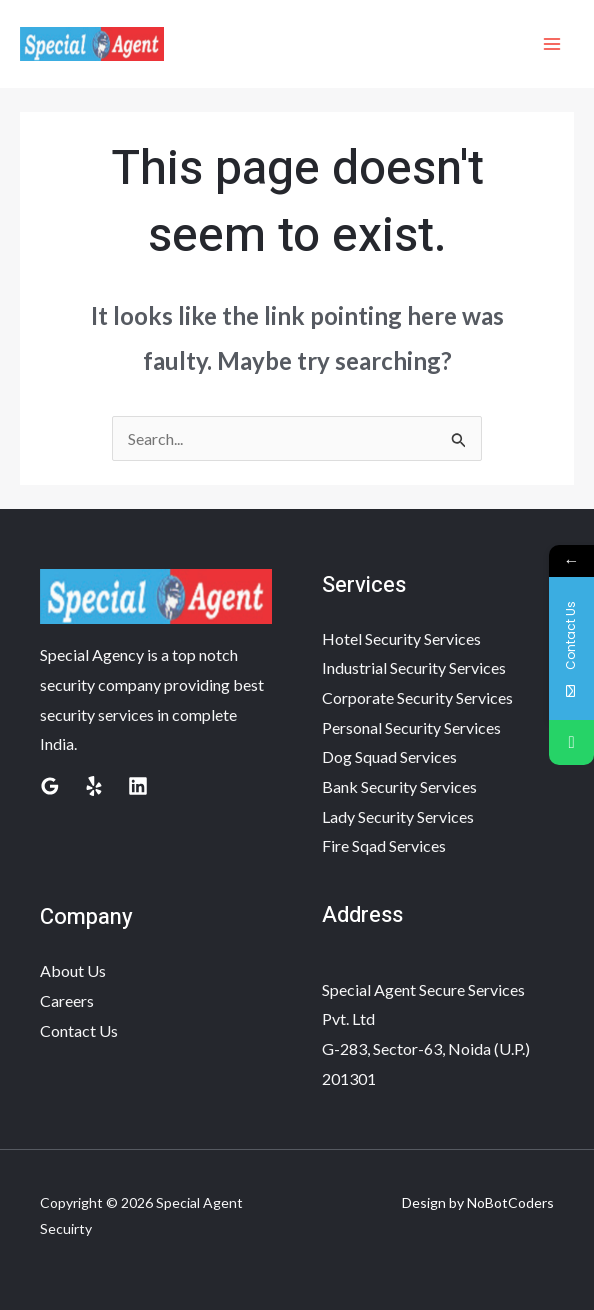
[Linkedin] (138, 786)
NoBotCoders (510, 1202)
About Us (73, 970)
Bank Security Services (399, 786)
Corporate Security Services (417, 697)
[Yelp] (94, 786)
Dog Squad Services (389, 756)
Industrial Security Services (414, 667)
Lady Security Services (398, 816)
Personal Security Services (411, 727)
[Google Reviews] (50, 786)
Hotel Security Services (401, 638)
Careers (67, 1000)
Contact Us (79, 1030)
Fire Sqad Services (384, 845)
